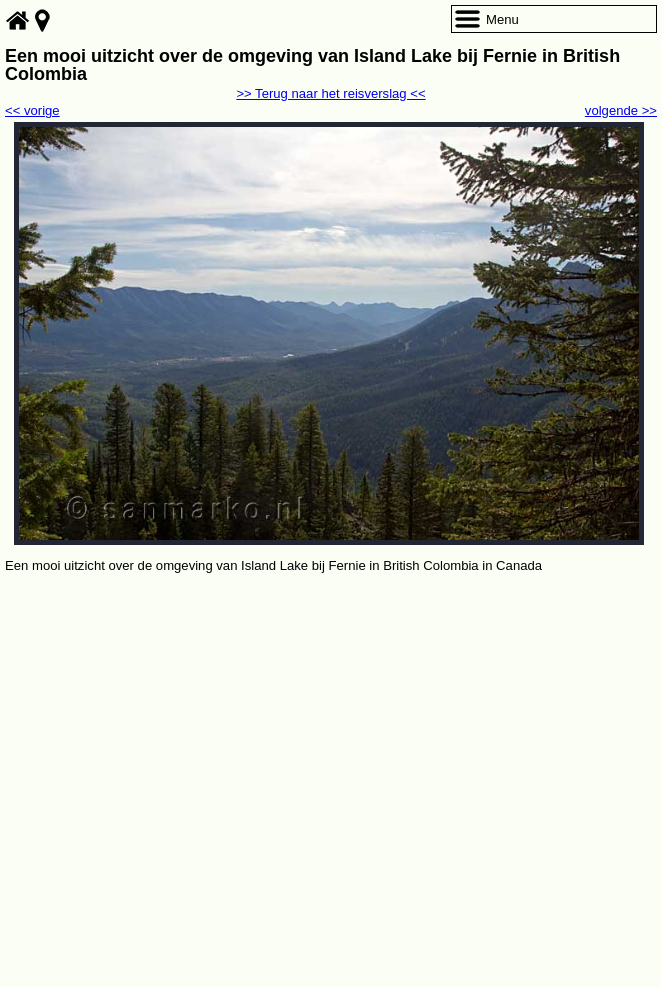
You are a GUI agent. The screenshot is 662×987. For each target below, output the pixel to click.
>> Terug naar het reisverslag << (330, 93)
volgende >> (621, 110)
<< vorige (32, 110)
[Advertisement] (331, 727)
